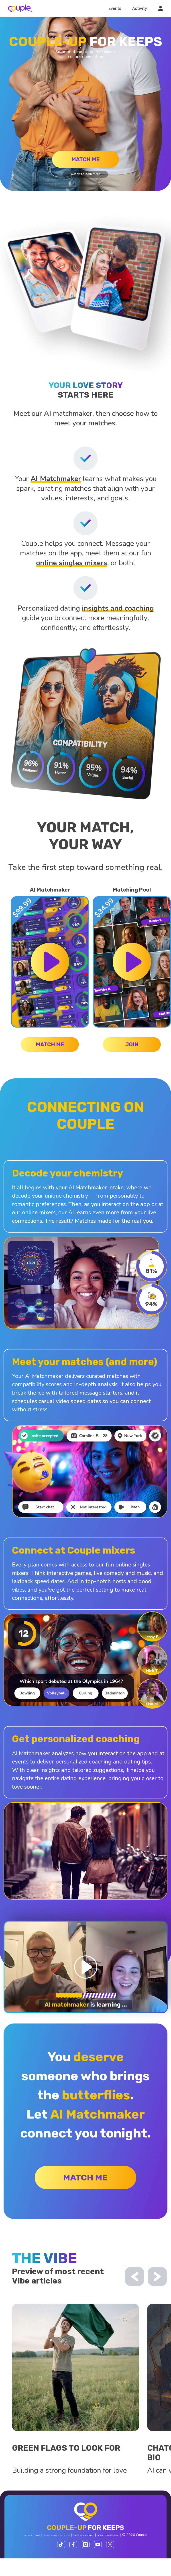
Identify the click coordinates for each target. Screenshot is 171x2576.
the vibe (44, 2261)
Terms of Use (83, 2547)
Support (143, 2547)
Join (135, 1044)
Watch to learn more (85, 174)
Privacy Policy (60, 2547)
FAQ (43, 2547)
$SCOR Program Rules (116, 2547)
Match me (85, 159)
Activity (139, 8)
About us (28, 2547)
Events (114, 8)
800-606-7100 (71, 2552)
